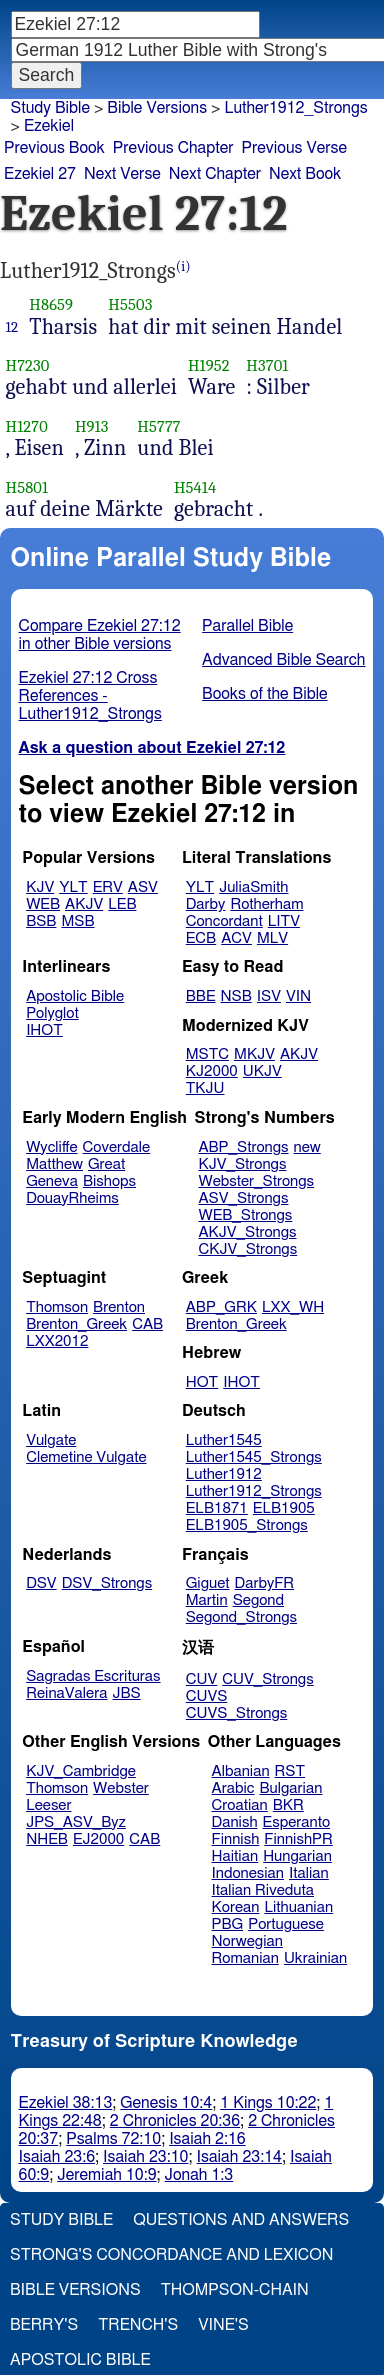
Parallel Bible (247, 626)
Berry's (44, 2325)
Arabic (233, 1788)
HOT (202, 1382)
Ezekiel (49, 126)
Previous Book (54, 148)
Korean (236, 1907)
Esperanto (297, 1822)
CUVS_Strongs (237, 1713)
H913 (92, 426)
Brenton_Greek (76, 1324)
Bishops (109, 1181)
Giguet (208, 1583)
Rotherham (266, 904)
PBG (228, 1924)
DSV (41, 1583)
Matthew (54, 1164)
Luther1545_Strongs (254, 1457)
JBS (126, 1693)
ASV (143, 887)
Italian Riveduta (263, 1890)
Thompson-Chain (235, 2290)
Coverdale (117, 1147)
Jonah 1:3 (199, 2175)
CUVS (207, 1696)
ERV (108, 887)
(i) (183, 266)
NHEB (47, 1839)
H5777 (158, 426)
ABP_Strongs (243, 1147)
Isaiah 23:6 (57, 2157)
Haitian (235, 1856)
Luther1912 (224, 1474)
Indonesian (248, 1873)
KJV (40, 887)
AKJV (84, 904)
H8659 (51, 304)
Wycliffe (51, 1147)
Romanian (245, 1958)
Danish (235, 1822)
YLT (73, 887)
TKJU (205, 1088)
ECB (201, 938)
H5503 (130, 304)
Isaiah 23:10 (145, 2157)
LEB (122, 904)
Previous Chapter (173, 148)
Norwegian (247, 1941)
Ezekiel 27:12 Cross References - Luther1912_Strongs (90, 696)
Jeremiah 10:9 (106, 2175)
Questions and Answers (241, 2220)
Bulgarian (290, 1788)
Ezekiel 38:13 (66, 2103)
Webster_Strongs (256, 1181)
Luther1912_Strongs (295, 108)
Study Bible (50, 108)
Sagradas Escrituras (93, 1676)
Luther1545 (224, 1440)
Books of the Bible (265, 694)
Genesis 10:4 (166, 2103)
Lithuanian (298, 1907)
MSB (77, 921)
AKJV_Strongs (247, 1232)
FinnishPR (298, 1839)
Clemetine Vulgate (86, 1457)
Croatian (240, 1805)
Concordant (224, 921)
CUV (202, 1679)
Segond (258, 1600)
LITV (284, 921)
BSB (41, 921)
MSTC (207, 1054)
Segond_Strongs (241, 1617)
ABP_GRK (221, 1307)
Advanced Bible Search (283, 660)
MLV (272, 938)
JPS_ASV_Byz (76, 1822)
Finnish (236, 1839)
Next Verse (122, 174)
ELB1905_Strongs (247, 1525)
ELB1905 (284, 1508)
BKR (288, 1805)
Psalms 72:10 (113, 2139)
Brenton (119, 1307)
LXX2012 (57, 1341)
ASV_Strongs (243, 1198)
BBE (201, 996)
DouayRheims (72, 1198)
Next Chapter (215, 174)
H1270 (27, 426)
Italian (309, 1873)
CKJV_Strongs (247, 1249)
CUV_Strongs (267, 1679)
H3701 (267, 365)
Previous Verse (294, 148)
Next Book (305, 174)
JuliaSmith (253, 887)
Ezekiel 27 (40, 174)
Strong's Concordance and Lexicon (171, 2255)
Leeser (48, 1805)
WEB (43, 904)
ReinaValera (66, 1693)
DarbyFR (265, 1583)
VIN (298, 996)
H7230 (28, 365)
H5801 (27, 487)
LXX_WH (293, 1307)
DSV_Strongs (107, 1583)
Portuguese (286, 1924)
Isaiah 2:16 (207, 2139)
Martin (207, 1600)
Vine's (223, 2325)
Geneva (52, 1181)
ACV (236, 938)
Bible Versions (157, 108)
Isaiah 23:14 (239, 2157)
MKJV (254, 1054)
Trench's (138, 2325)
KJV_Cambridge (81, 1771)
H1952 (209, 365)
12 (12, 327)
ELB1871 (217, 1508)
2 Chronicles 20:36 (175, 2121)
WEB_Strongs (245, 1215)
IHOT (44, 1030)
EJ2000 (98, 1839)
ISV (269, 996)
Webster (121, 1788)
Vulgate (51, 1440)
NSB (236, 996)
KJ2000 (212, 1071)
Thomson (57, 1307)
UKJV (262, 1071)
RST (290, 1771)
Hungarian (297, 1856)
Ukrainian (315, 1958)
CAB (147, 1324)
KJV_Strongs (242, 1164)
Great (106, 1164)
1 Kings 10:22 (268, 2103)
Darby (206, 904)
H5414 (195, 487)
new (307, 1147)
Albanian (241, 1771)
